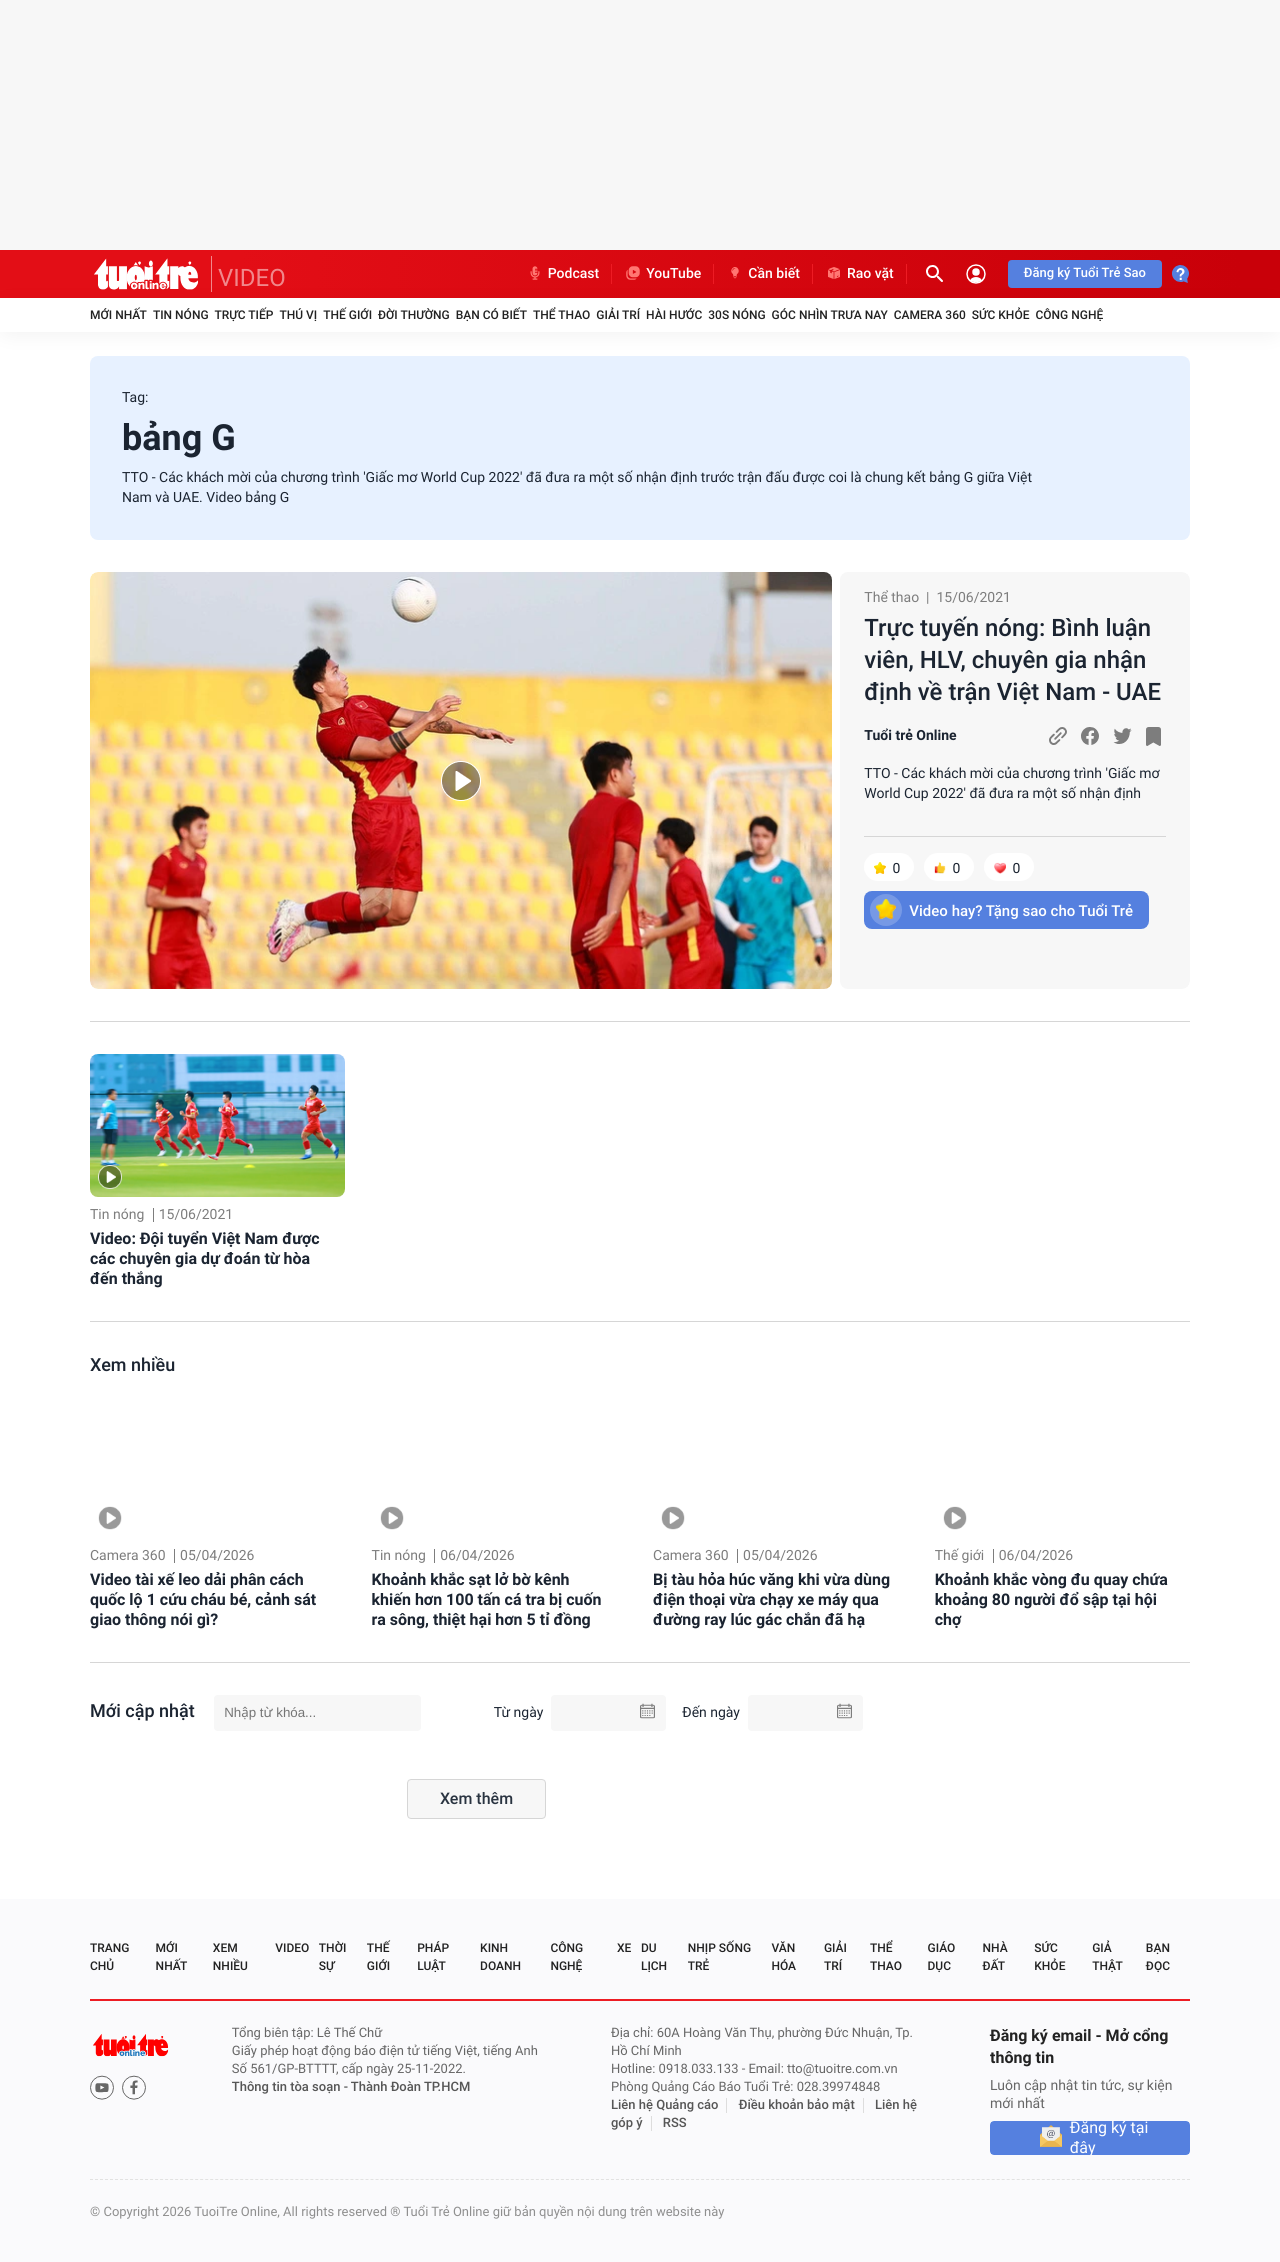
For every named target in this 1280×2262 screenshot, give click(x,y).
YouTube (662, 274)
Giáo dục (942, 1957)
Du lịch (654, 1957)
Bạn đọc (1158, 1957)
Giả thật (1107, 1957)
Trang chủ (109, 1957)
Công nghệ (1069, 315)
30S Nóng (736, 315)
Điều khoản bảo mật (797, 2105)
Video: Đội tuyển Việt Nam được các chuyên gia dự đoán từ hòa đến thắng (205, 1258)
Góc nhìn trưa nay (830, 315)
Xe (624, 1948)
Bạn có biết (491, 315)
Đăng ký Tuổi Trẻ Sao (1085, 273)
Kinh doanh (500, 1957)
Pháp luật (433, 1957)
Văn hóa (783, 1957)
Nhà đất (994, 1957)
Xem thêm (476, 1798)
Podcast (563, 274)
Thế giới (347, 315)
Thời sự (333, 1957)
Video (292, 1948)
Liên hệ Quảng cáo (665, 2105)
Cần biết (763, 274)
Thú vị (298, 315)
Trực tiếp (244, 315)
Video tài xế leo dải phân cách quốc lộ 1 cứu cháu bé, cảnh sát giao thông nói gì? (203, 1599)
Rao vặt (859, 274)
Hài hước (674, 315)
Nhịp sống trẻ (719, 1957)
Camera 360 (930, 315)
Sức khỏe (1001, 315)
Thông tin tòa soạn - (291, 2087)
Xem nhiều (132, 1365)
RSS (675, 2123)
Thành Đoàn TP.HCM (410, 2087)
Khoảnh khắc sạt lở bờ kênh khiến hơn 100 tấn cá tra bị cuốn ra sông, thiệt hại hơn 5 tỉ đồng (487, 1599)
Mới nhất (118, 315)
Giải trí (618, 315)
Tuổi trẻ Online (910, 736)
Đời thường (414, 315)
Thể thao (561, 315)
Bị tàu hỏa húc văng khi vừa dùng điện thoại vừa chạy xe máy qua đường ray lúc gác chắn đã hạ (771, 1599)
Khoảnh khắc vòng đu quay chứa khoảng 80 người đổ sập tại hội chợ (1051, 1599)
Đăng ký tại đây (1109, 2138)
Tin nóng (181, 315)
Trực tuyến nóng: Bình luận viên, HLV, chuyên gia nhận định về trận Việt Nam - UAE (1012, 660)
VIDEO (252, 278)
